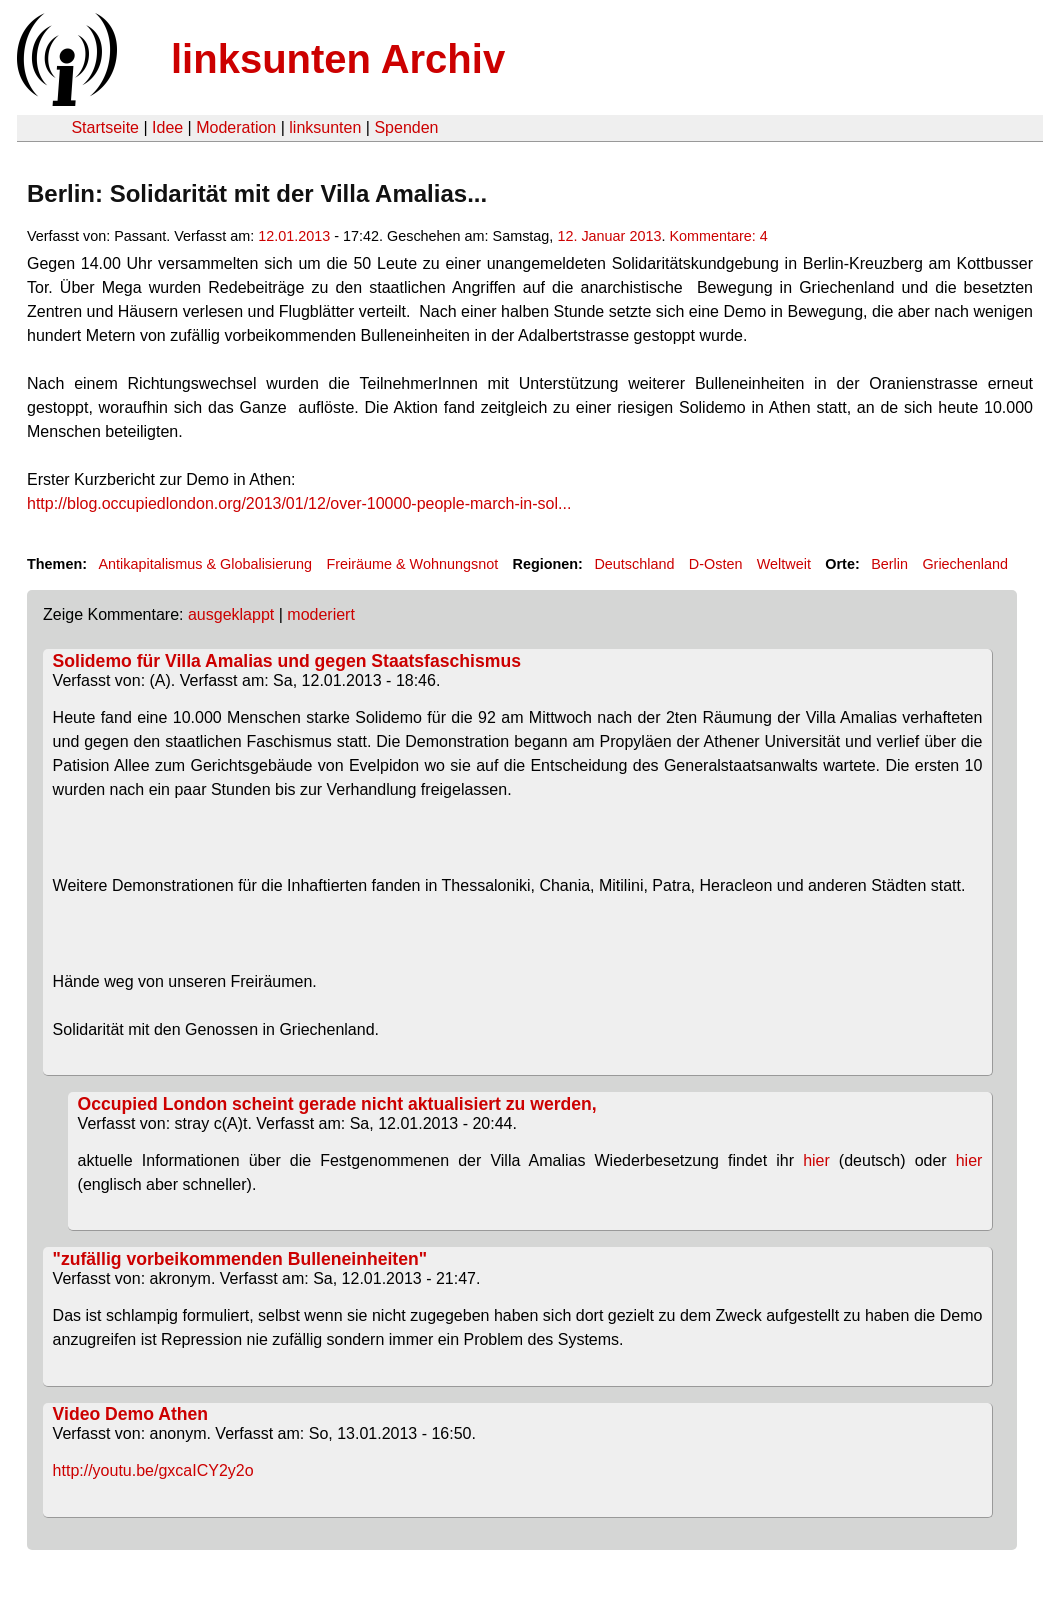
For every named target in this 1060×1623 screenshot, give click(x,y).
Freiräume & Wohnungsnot (412, 564)
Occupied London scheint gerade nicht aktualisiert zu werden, (337, 1104)
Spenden (406, 127)
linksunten (325, 127)
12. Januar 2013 (609, 236)
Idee (167, 127)
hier (816, 1160)
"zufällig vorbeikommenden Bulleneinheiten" (240, 1259)
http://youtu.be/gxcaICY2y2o (153, 1470)
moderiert (321, 614)
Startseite (105, 127)
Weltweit (784, 564)
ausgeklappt (231, 614)
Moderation (236, 127)
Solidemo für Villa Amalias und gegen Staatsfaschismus (287, 661)
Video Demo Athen (130, 1414)
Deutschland (634, 564)
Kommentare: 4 (718, 236)
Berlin (889, 564)
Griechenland (965, 564)
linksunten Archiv (338, 59)
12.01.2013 (294, 236)
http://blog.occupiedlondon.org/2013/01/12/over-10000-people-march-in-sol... (299, 503)
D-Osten (716, 564)
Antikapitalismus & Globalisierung (205, 564)
